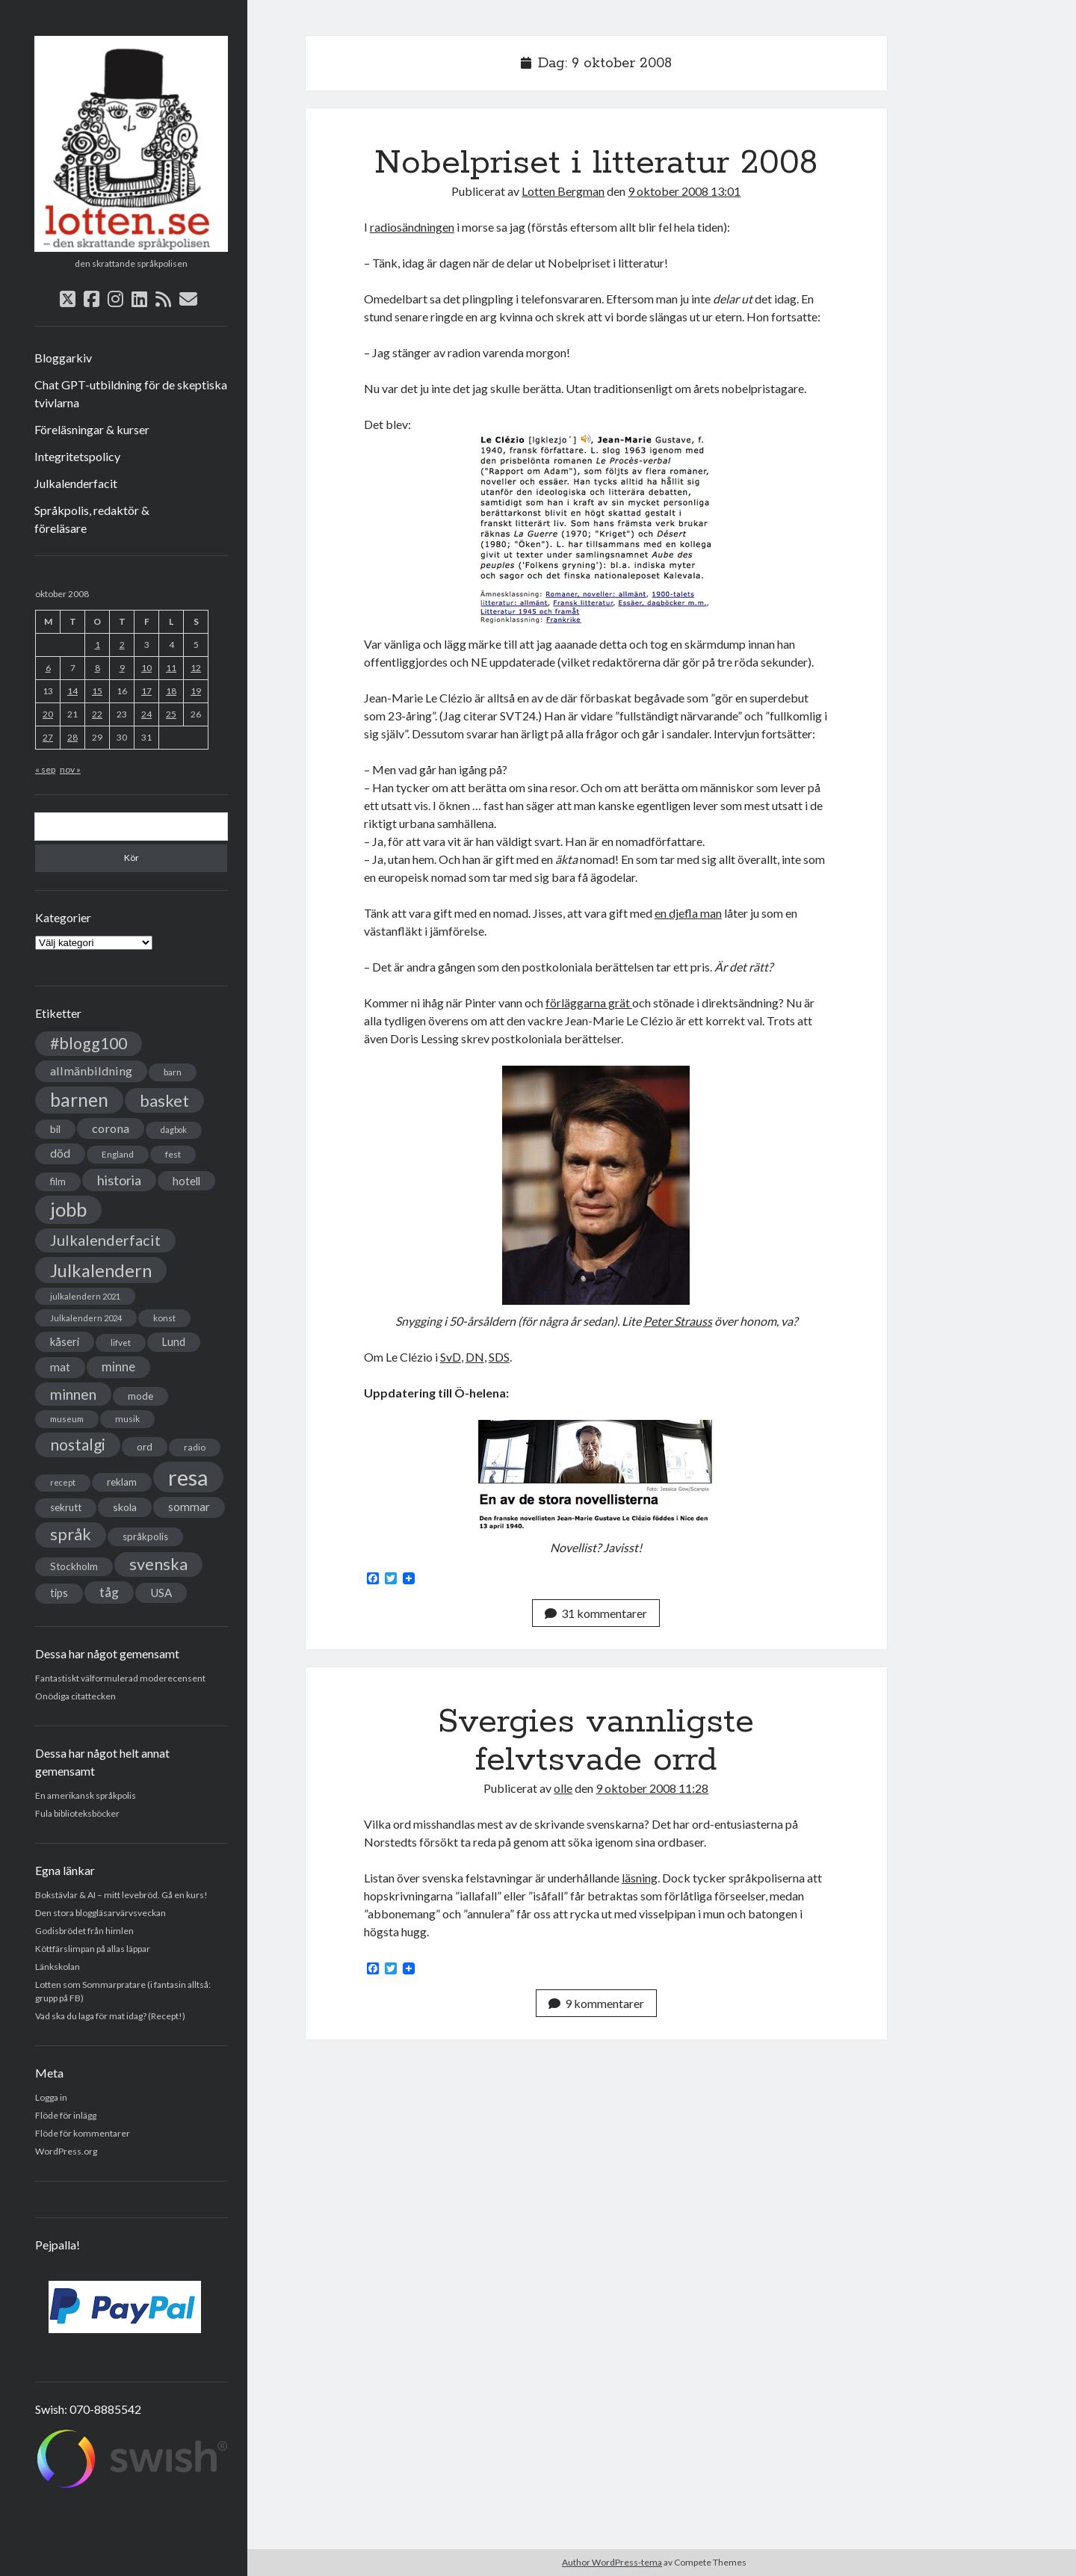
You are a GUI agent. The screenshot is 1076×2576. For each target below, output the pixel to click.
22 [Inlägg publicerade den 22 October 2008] (97, 714)
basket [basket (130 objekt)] (164, 1100)
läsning (640, 1878)
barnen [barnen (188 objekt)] (79, 1100)
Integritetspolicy (77, 456)
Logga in (51, 2097)
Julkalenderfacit (75, 483)
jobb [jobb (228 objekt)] (68, 1209)
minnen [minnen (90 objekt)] (73, 1394)
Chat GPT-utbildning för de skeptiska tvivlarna (130, 393)
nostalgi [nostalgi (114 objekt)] (77, 1444)
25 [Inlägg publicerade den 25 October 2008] (171, 714)
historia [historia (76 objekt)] (119, 1180)
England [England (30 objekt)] (118, 1154)
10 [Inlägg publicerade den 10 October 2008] (146, 667)
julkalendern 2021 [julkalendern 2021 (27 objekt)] (85, 1296)
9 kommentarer (596, 2003)
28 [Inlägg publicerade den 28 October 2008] (72, 737)
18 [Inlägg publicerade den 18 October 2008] (171, 690)
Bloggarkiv (63, 357)
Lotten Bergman (563, 191)
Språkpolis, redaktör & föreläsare (91, 519)
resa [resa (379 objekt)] (188, 1477)
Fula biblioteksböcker (77, 1813)
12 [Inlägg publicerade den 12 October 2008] (196, 667)
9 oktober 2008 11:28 (652, 1788)
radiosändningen (412, 227)
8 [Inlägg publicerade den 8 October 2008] (97, 667)
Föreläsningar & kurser (91, 429)
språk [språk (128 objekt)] (70, 1534)
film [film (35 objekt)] (58, 1181)
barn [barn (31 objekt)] (173, 1072)
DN (475, 1357)
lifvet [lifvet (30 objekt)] (121, 1342)
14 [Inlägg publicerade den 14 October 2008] (72, 690)
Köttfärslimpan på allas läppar (92, 1948)
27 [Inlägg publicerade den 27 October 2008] (48, 737)
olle (563, 1788)
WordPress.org (66, 2151)
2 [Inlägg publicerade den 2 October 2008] (122, 644)
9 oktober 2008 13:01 (684, 191)
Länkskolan (57, 1966)
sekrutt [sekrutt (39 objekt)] (65, 1507)
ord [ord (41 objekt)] (144, 1446)
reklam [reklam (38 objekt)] (122, 1482)
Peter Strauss (677, 1321)
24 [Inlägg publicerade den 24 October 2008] (146, 714)
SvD (450, 1357)
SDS (499, 1357)
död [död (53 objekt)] (60, 1153)
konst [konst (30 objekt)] (164, 1318)
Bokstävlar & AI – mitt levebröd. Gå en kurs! (121, 1894)
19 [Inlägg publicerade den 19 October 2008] (196, 690)
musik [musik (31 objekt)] (127, 1418)
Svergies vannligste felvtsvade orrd (596, 1741)
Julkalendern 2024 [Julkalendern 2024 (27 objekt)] (86, 1318)
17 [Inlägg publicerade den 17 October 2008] (146, 690)
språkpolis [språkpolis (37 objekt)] (145, 1536)
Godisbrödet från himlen (84, 1930)
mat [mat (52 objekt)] (60, 1367)
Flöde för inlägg (65, 2115)
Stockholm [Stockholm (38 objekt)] (74, 1566)
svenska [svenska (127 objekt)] (158, 1564)
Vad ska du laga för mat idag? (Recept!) (110, 2015)
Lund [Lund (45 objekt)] (173, 1341)
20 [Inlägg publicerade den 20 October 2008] (48, 714)
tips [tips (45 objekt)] (59, 1593)
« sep (45, 769)
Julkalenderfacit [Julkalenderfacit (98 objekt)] (105, 1240)
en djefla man (688, 913)
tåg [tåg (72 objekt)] (109, 1592)
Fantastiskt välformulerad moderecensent (120, 1678)
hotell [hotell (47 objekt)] (186, 1180)
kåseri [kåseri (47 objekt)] (64, 1341)
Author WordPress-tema (612, 2562)
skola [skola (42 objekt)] (125, 1507)
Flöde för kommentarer (82, 2133)
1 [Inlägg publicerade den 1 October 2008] (97, 644)
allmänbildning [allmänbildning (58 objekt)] (91, 1070)
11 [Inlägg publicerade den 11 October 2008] (171, 667)
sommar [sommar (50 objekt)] (189, 1506)
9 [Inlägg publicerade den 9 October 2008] (122, 667)
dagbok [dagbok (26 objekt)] (174, 1129)
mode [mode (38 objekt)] (140, 1396)
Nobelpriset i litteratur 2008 (595, 163)
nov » (70, 769)
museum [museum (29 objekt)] (67, 1419)
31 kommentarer (596, 1613)
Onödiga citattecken (75, 1696)
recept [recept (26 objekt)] (62, 1482)
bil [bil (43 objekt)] (55, 1128)
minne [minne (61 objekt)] (118, 1366)
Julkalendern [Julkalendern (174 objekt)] (101, 1270)
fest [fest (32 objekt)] (173, 1154)
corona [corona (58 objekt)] (110, 1128)
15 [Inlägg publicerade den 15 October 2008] (97, 690)
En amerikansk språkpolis (85, 1795)
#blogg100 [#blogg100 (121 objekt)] (88, 1043)
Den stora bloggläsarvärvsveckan (100, 1912)
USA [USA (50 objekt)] (161, 1592)
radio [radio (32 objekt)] (194, 1447)
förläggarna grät (588, 1002)
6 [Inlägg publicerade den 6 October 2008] (48, 667)
